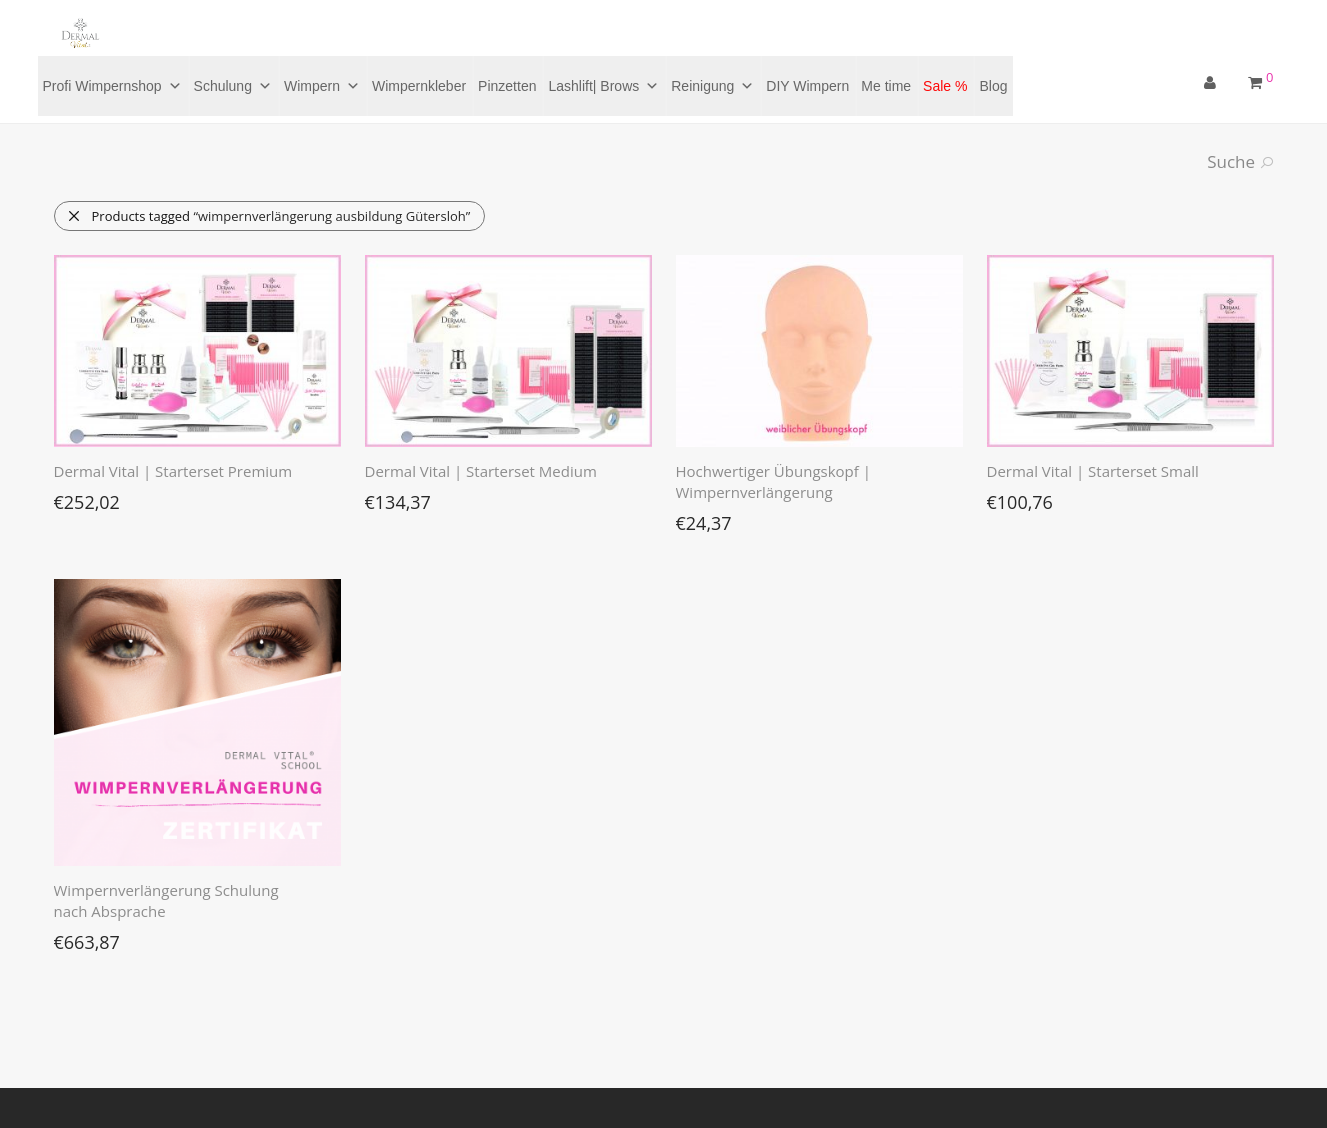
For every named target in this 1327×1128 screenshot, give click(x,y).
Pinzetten (507, 86)
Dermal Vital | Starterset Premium (173, 471)
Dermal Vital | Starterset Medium (481, 471)
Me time (886, 86)
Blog (993, 86)
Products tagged (269, 216)
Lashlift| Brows (603, 86)
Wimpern (322, 86)
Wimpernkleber (419, 86)
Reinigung (712, 86)
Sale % (945, 86)
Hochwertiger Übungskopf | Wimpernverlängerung (773, 481)
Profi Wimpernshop (112, 86)
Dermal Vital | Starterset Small (1093, 471)
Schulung (233, 86)
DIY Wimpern (807, 86)
